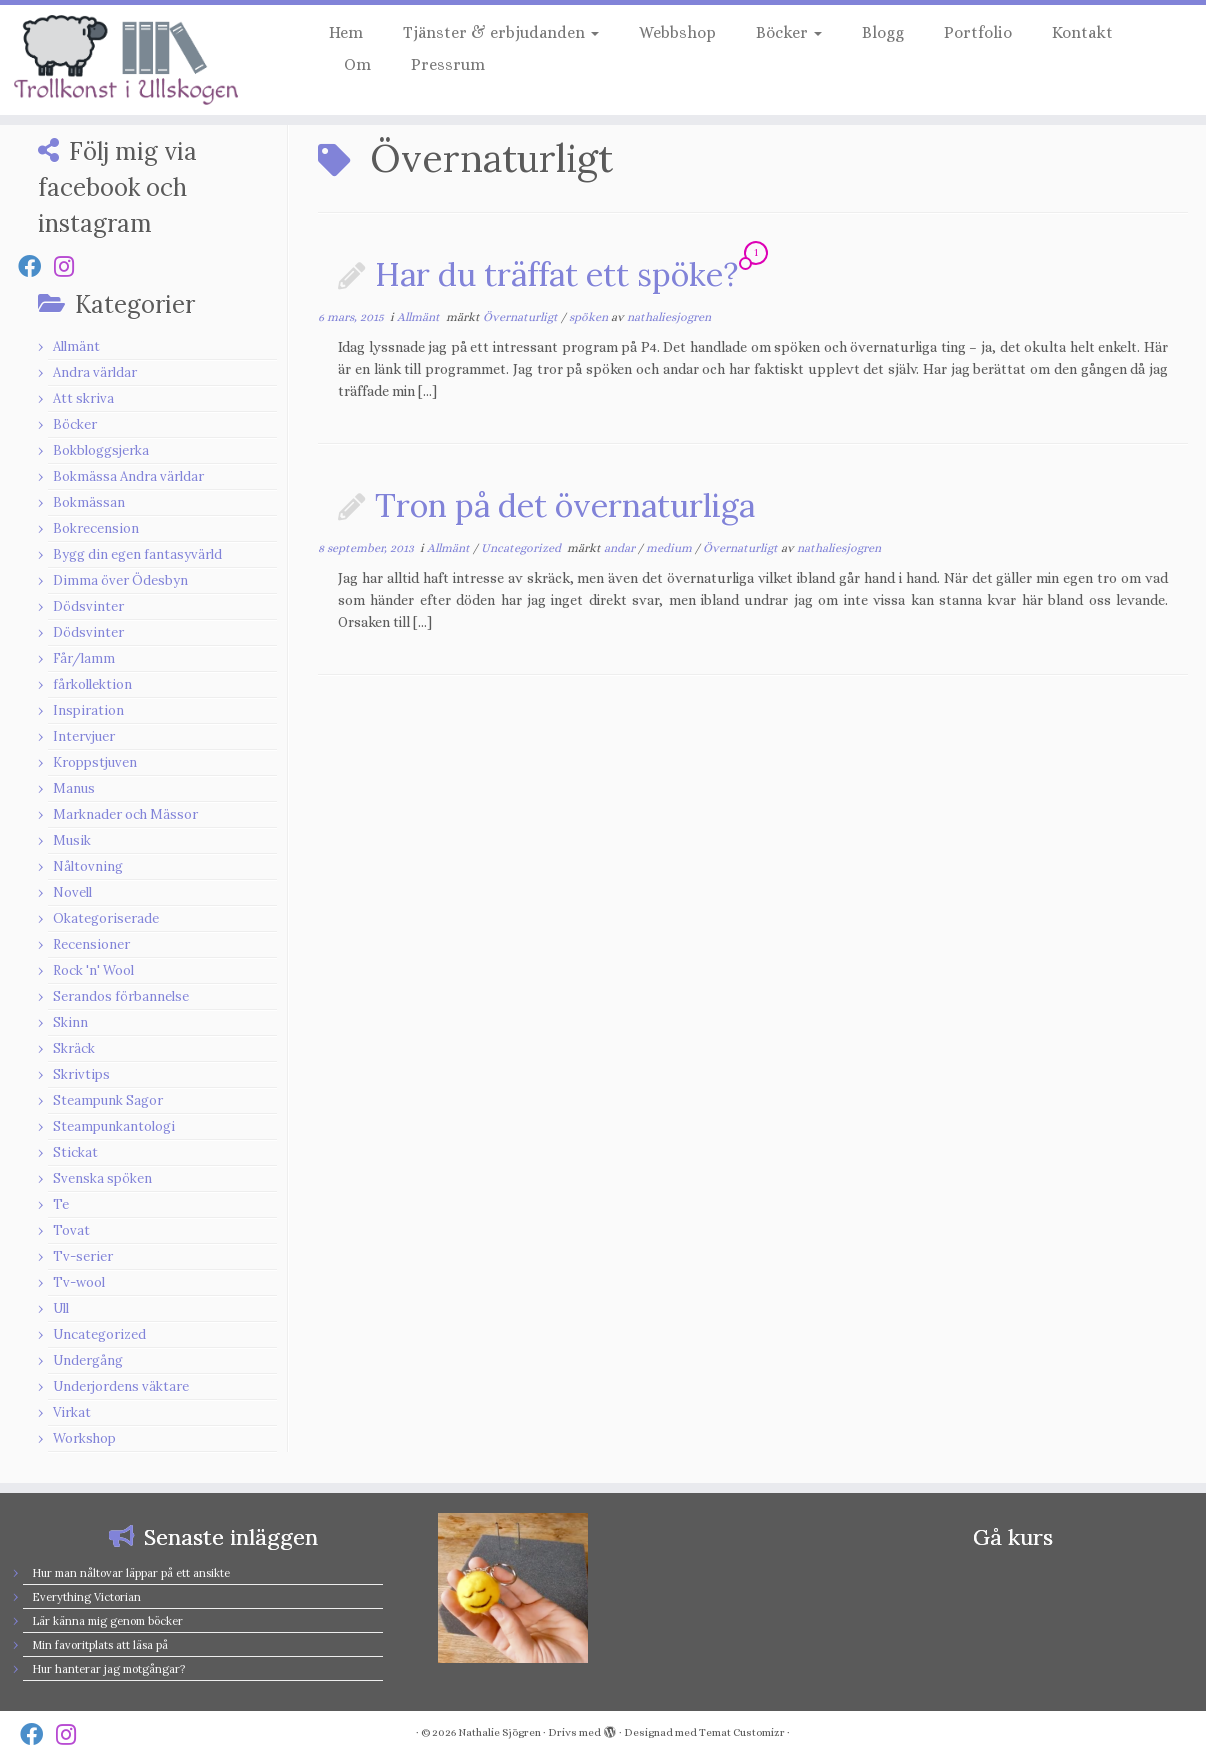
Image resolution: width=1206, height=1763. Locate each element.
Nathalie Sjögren (499, 1732)
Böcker (789, 32)
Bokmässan (89, 502)
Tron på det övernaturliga (565, 505)
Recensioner (91, 944)
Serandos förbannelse (121, 996)
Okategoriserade (106, 918)
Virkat (72, 1412)
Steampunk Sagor (108, 1100)
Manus (74, 788)
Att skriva (83, 398)
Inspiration (88, 710)
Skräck (74, 1048)
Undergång (88, 1360)
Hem (346, 32)
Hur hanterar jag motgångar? (108, 1669)
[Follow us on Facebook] (36, 266)
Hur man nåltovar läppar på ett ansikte (131, 1573)
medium (670, 548)
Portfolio (978, 32)
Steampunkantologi (114, 1126)
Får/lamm (84, 658)
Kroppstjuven (95, 762)
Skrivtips (81, 1074)
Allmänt (76, 346)
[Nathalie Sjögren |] (139, 60)
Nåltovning (88, 866)
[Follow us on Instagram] (70, 266)
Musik (72, 840)
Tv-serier (83, 1256)
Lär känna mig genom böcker (107, 1621)
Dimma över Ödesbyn (120, 580)
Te (61, 1204)
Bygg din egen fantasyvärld (137, 554)
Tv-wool (79, 1282)
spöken (590, 317)
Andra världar (95, 372)
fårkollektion (92, 684)
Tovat (71, 1230)
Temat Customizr (742, 1732)
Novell (72, 892)
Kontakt (1082, 32)
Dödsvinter (88, 606)
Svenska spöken (102, 1178)
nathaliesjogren (669, 317)
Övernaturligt (522, 317)
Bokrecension (96, 528)
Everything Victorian (86, 1597)
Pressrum (448, 64)
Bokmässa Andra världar (128, 476)
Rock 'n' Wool (93, 970)
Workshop (84, 1438)
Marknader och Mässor (125, 814)
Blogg (883, 32)
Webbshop (677, 32)
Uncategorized (99, 1334)
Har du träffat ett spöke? (556, 274)
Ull (61, 1308)
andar (621, 548)
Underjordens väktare (121, 1386)
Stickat (75, 1152)
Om (357, 64)
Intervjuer (84, 736)
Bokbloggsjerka (101, 450)
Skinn (70, 1022)
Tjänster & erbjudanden (501, 32)
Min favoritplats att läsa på (100, 1645)
